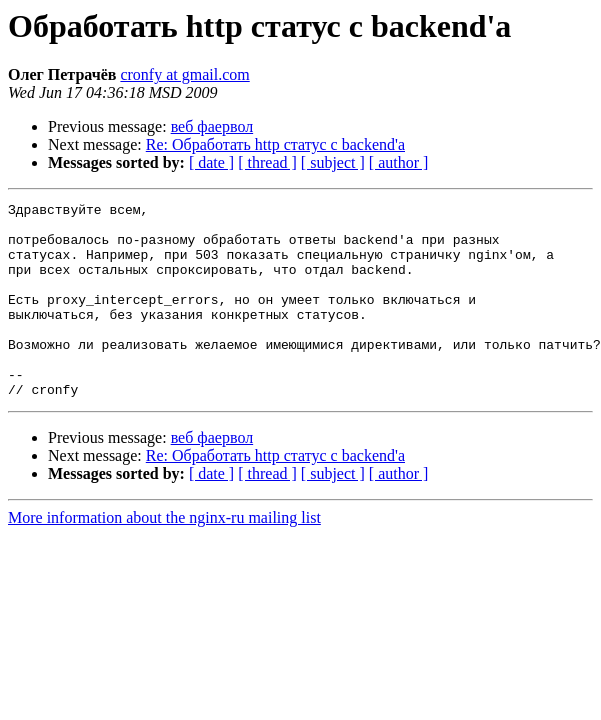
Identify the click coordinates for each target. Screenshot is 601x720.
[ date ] (211, 162)
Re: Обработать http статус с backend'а (275, 144)
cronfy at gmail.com (184, 74)
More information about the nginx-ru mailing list (164, 556)
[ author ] (399, 162)
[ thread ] (267, 162)
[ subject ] (333, 162)
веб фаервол (212, 126)
